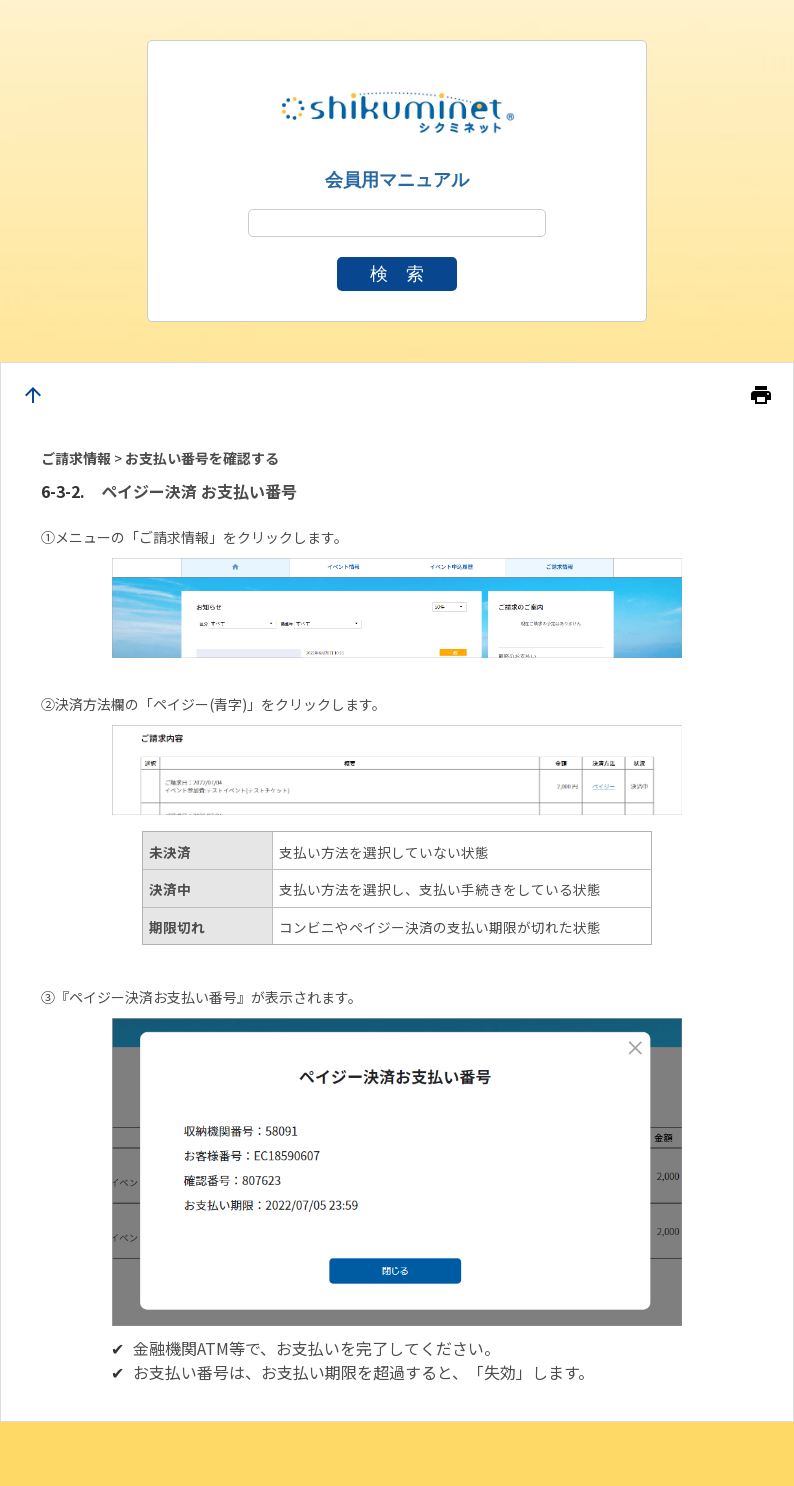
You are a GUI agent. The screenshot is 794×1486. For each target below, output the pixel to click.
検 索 (397, 274)
